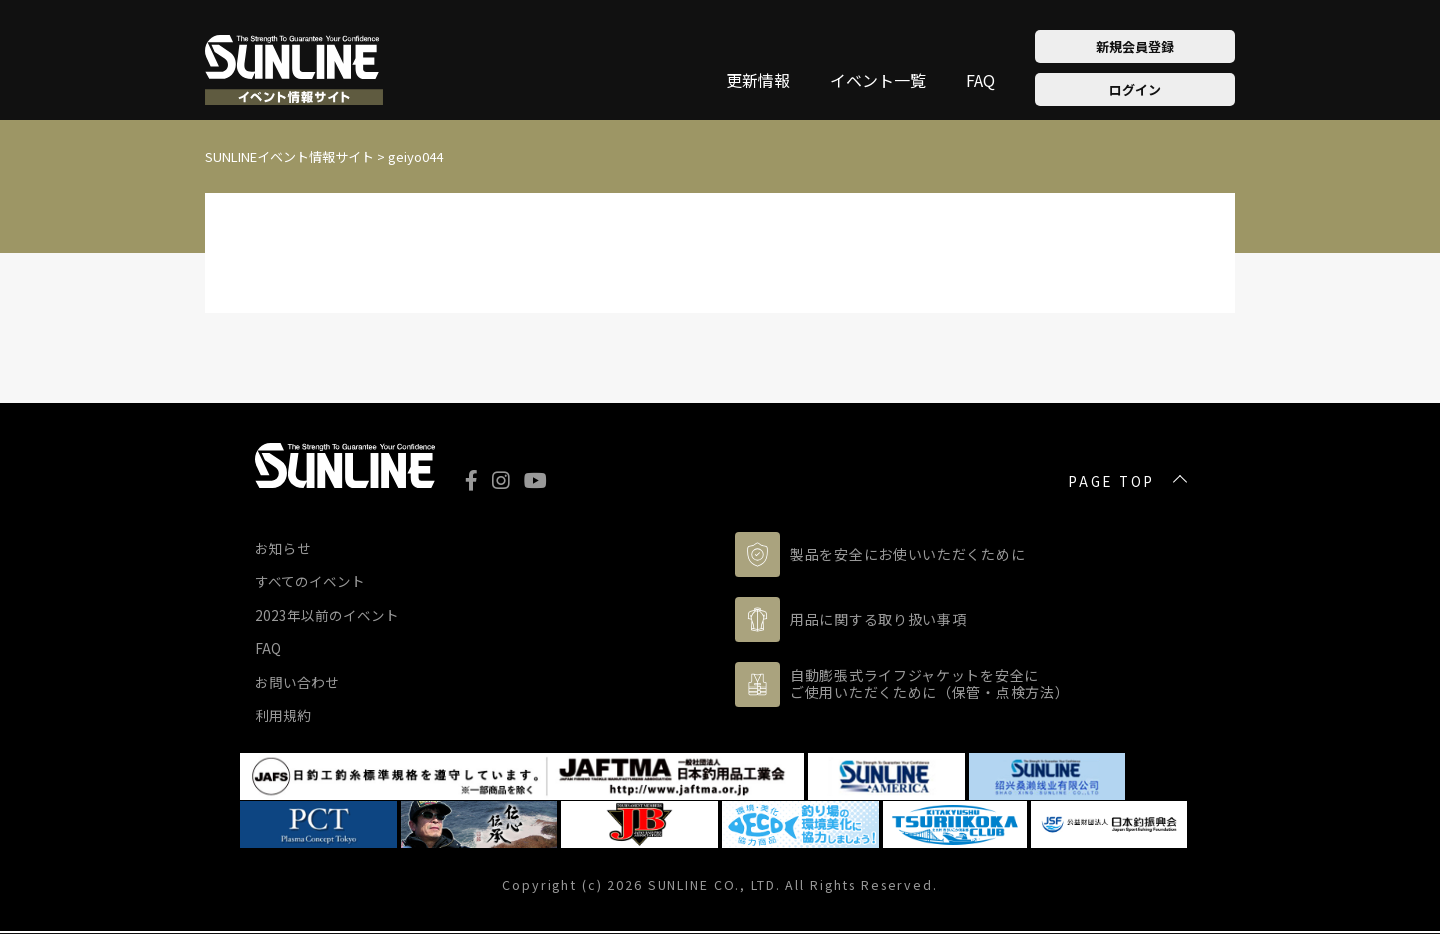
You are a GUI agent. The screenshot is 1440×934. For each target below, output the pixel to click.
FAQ (980, 82)
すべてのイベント (310, 581)
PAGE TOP (1111, 482)
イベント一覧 (878, 82)
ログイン (1135, 89)
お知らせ (283, 548)
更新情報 (758, 82)
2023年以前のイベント (327, 615)
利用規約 (283, 716)
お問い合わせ (297, 682)
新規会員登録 (1135, 46)
